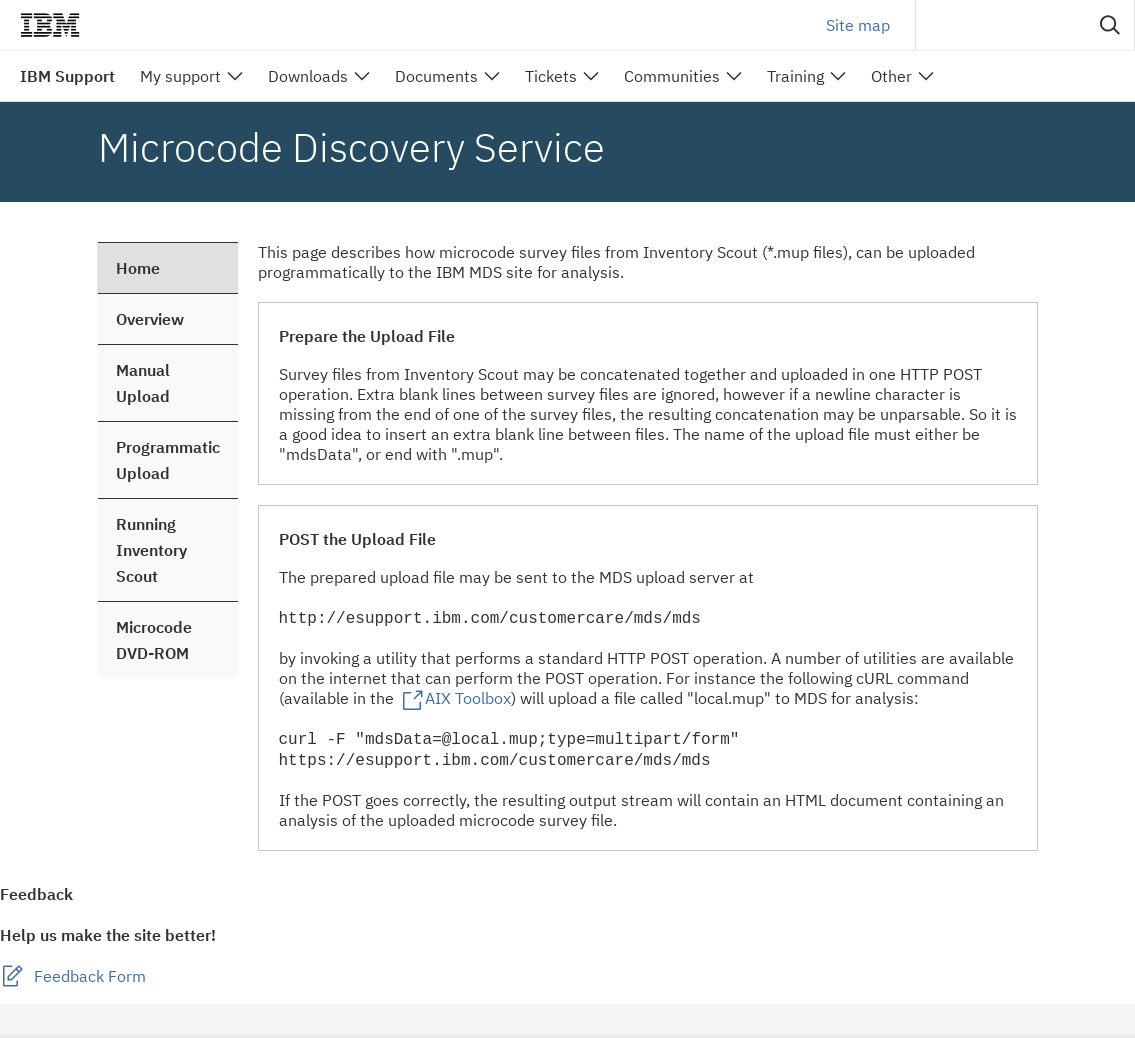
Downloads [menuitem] (308, 76)
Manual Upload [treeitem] (143, 383)
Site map (858, 25)
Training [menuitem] (795, 76)
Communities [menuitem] (672, 76)
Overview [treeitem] (150, 319)
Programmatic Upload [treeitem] (168, 460)
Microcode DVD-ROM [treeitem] (154, 640)
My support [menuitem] (180, 76)
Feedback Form (90, 979)
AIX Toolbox (468, 699)
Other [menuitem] (891, 76)
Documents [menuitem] (436, 76)
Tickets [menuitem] (551, 76)
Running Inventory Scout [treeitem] (151, 550)
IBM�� (50, 25)
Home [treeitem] (138, 268)
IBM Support (67, 76)
